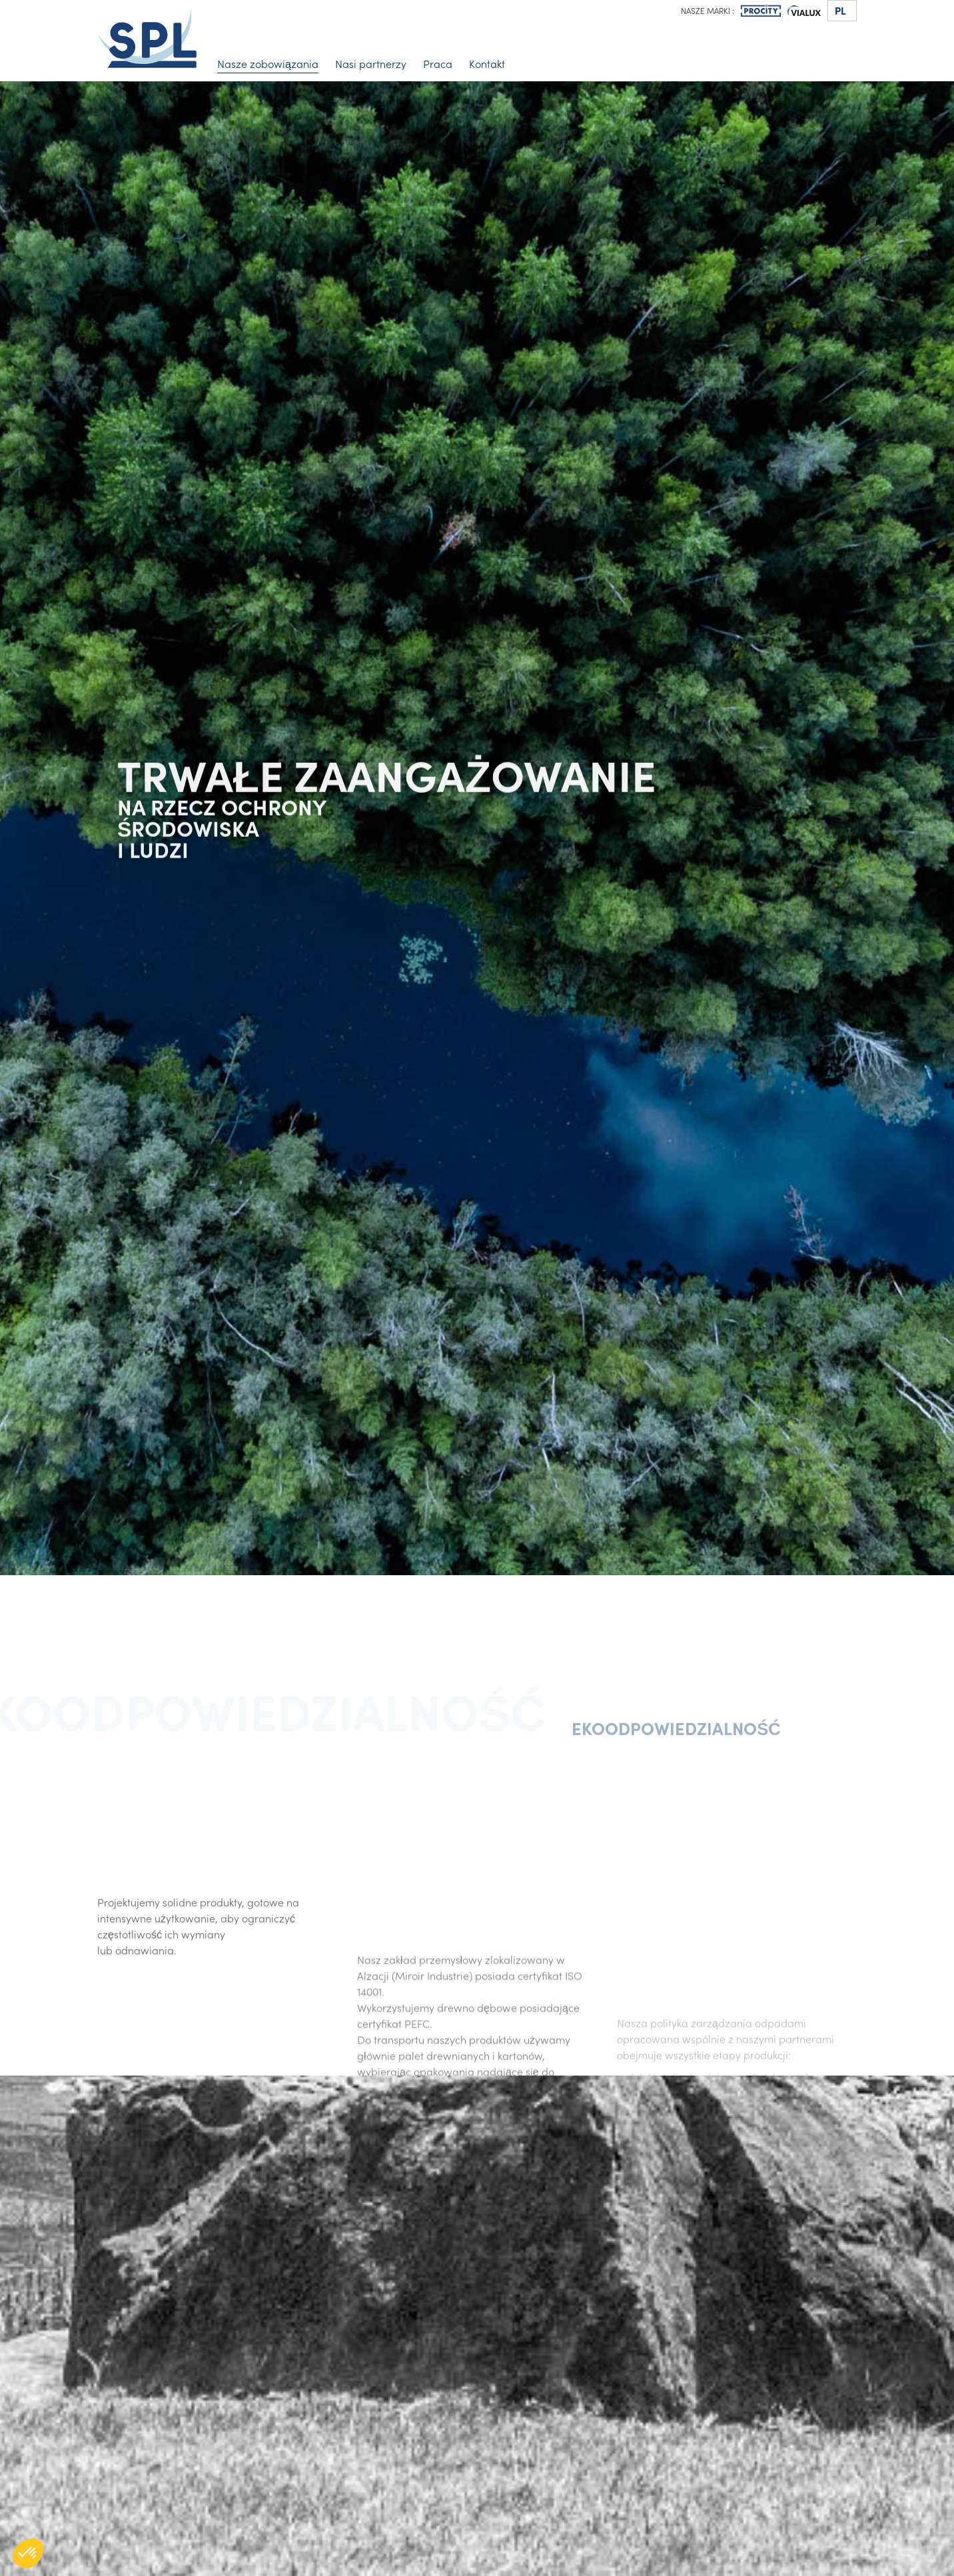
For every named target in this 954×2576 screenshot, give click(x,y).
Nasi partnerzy (370, 63)
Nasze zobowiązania (267, 63)
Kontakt (487, 63)
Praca (437, 63)
